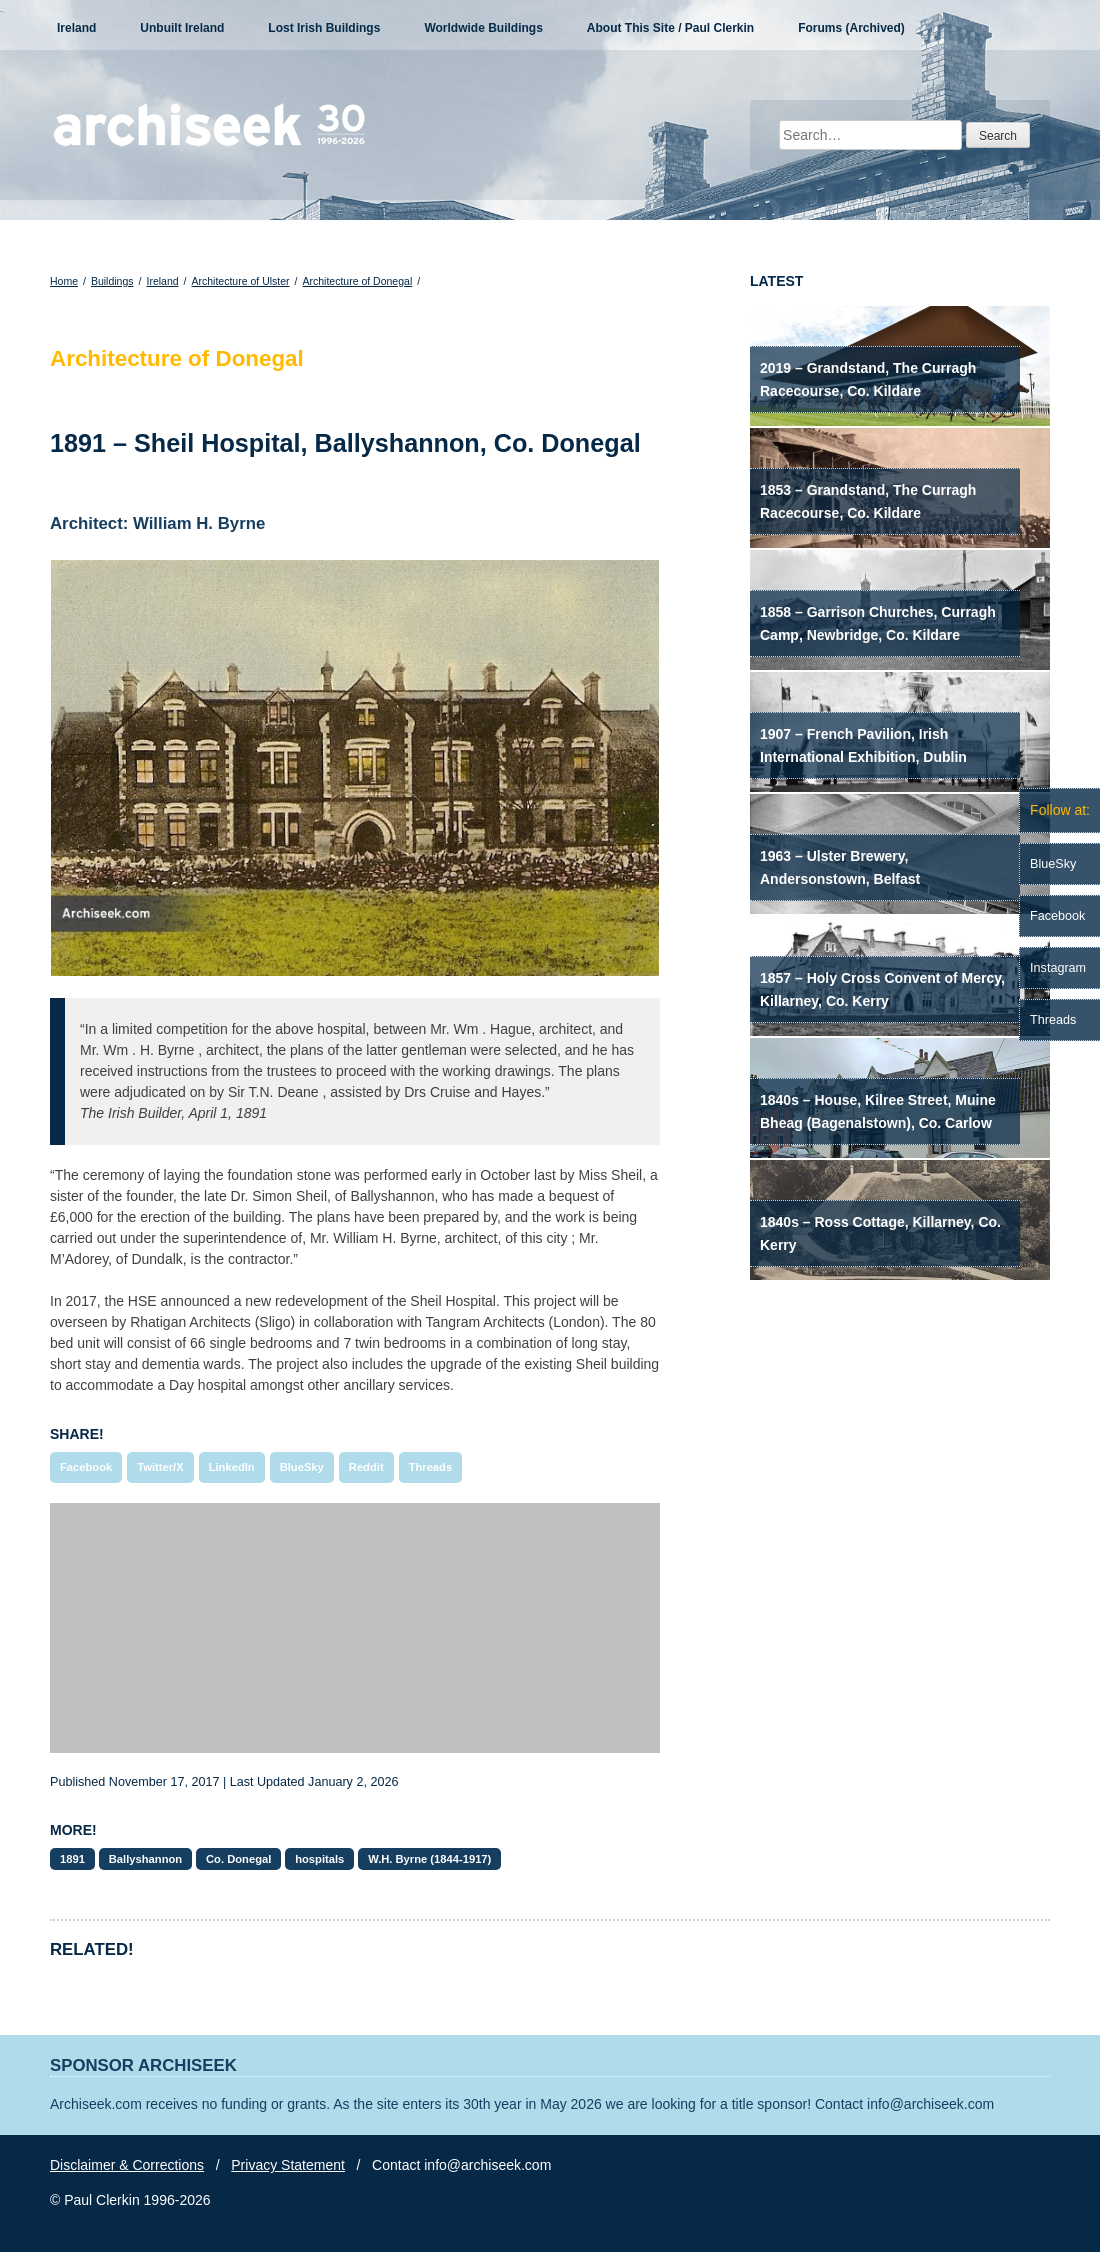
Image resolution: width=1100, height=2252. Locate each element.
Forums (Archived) (851, 28)
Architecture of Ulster (241, 281)
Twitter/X (160, 1467)
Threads (431, 1467)
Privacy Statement (288, 2165)
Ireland (76, 28)
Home (64, 281)
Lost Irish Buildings (324, 28)
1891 (72, 1859)
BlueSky (302, 1467)
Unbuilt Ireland (182, 28)
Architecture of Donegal (357, 281)
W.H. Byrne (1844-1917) (429, 1859)
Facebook (86, 1467)
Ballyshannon (145, 1859)
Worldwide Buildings (483, 28)
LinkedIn (232, 1467)
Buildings (112, 281)
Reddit (366, 1467)
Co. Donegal (238, 1859)
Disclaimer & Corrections (127, 2165)
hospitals (319, 1859)
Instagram (1058, 968)
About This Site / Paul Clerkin (670, 28)
